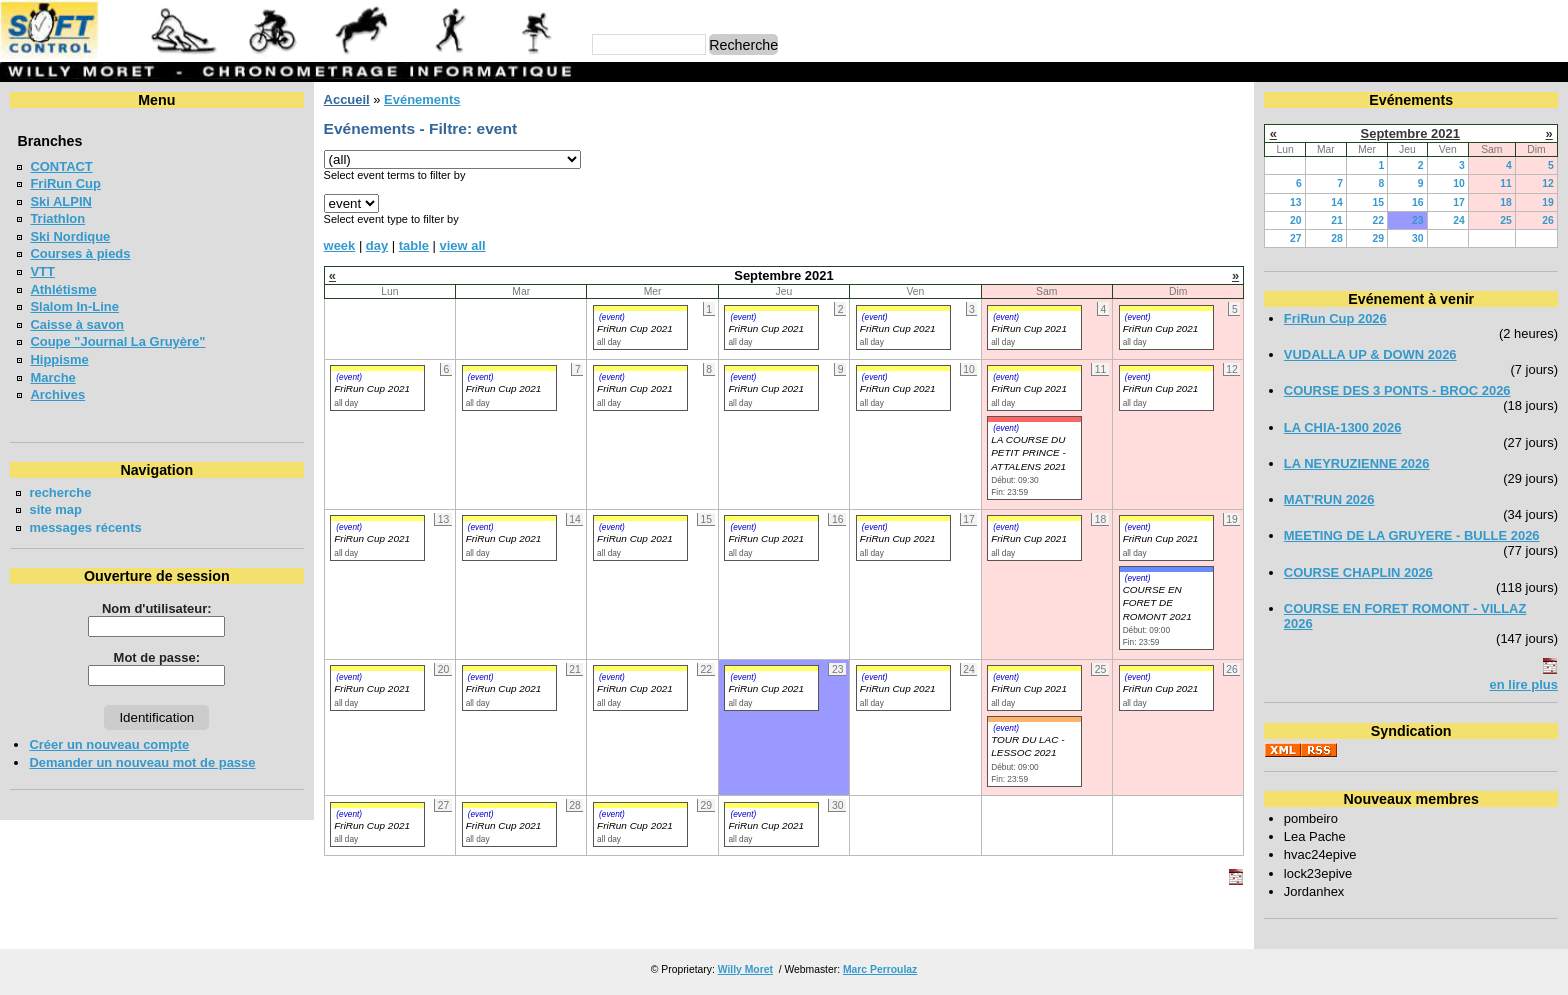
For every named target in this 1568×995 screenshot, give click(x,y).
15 (1379, 202)
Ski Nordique (70, 236)
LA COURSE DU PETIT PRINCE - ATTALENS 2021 (1028, 453)
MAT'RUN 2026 (1329, 499)
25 (1506, 220)
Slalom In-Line (74, 306)
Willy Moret (745, 969)
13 (1296, 202)
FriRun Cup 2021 (635, 328)
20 (1296, 220)
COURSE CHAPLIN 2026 (1358, 572)
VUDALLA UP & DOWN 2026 (1370, 354)
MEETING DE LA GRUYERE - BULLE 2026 (1412, 535)
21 (1337, 220)
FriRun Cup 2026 (1335, 318)
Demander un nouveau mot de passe (142, 762)
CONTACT (61, 166)
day (377, 245)
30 (1418, 238)
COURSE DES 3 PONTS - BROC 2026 (1397, 390)
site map (55, 509)
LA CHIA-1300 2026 (1343, 427)
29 (1379, 238)
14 (1337, 202)
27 (1296, 238)
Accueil (347, 99)
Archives (57, 394)
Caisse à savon (77, 324)
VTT (42, 271)
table (414, 245)
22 (1379, 220)
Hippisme (59, 359)
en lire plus (1524, 684)
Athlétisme (63, 289)
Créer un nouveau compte (109, 744)
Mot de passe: (157, 657)
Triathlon (57, 218)
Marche (52, 377)
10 (1459, 183)
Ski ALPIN (60, 201)
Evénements (422, 99)
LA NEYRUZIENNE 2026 (1357, 463)
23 (1418, 220)
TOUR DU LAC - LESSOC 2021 (1027, 746)
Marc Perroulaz (880, 969)
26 (1548, 220)
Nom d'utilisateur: (157, 608)
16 (1418, 202)
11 (1506, 183)
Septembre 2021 (1410, 133)
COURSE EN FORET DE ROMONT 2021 (1157, 603)
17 (1459, 202)
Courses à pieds (80, 253)
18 (1506, 202)
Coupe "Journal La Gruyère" (117, 341)
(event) (612, 317)
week (340, 245)
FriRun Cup (65, 183)
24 (1459, 220)
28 (1337, 238)
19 (1548, 202)
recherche (60, 492)
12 (1548, 183)
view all (463, 245)
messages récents (85, 527)
